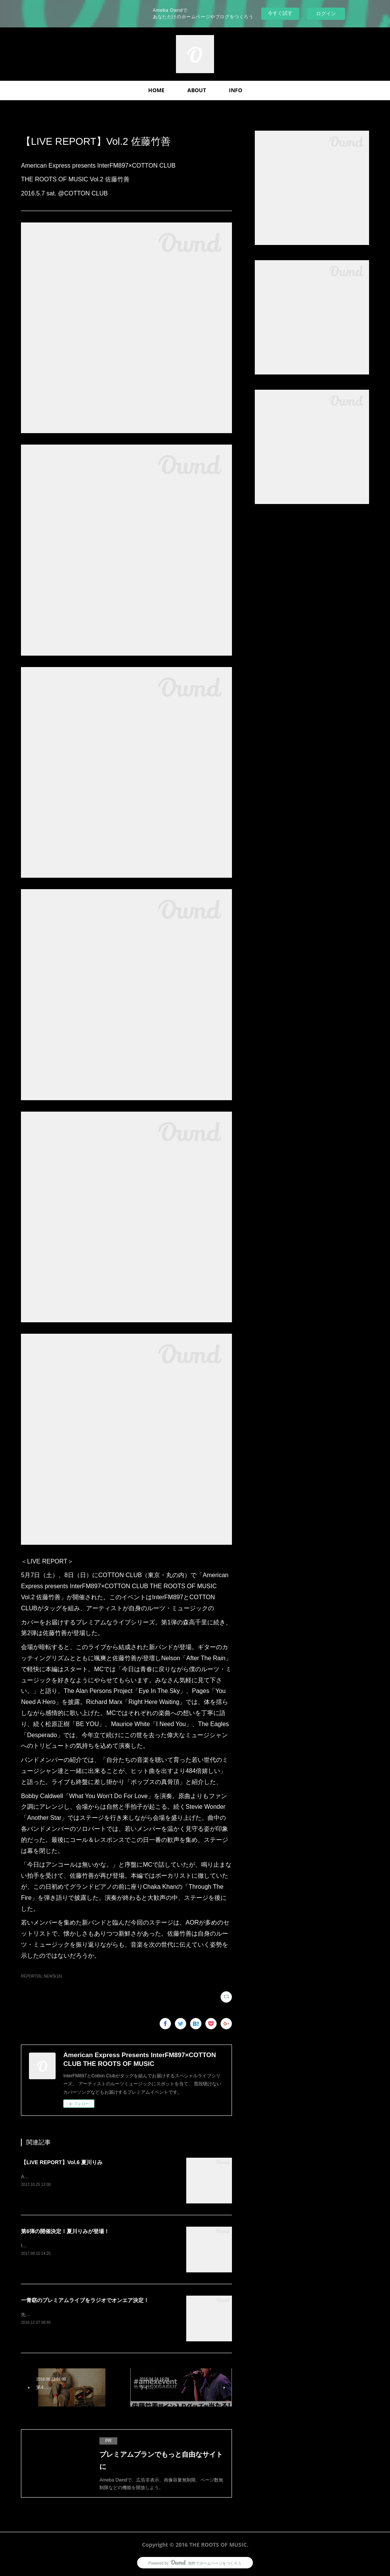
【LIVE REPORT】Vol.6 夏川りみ (61, 2162)
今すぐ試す (280, 13)
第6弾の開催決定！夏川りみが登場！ (65, 2231)
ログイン (326, 13)
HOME (156, 90)
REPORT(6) (31, 1976)
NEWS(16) (53, 1976)
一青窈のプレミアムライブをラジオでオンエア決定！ (85, 2300)
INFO (235, 90)
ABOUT (196, 90)
